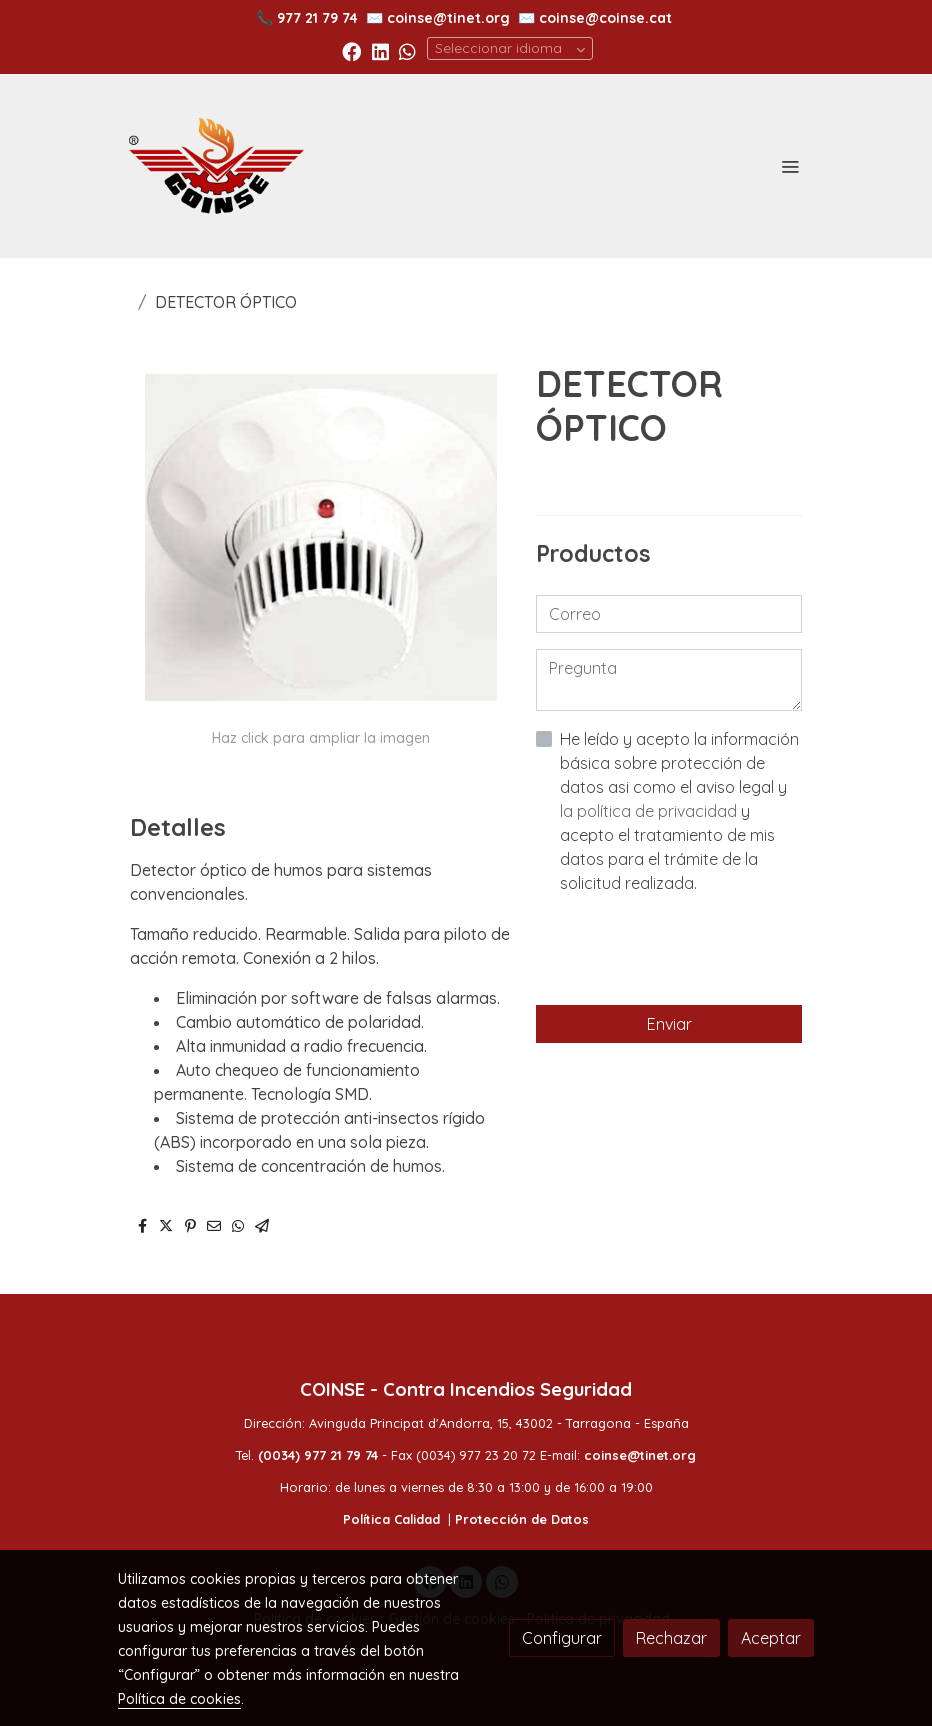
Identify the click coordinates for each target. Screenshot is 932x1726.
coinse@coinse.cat (605, 18)
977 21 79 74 (317, 18)
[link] (216, 166)
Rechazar (671, 1638)
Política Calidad (391, 1519)
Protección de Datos (522, 1519)
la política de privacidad (650, 811)
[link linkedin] (380, 50)
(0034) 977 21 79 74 (318, 1455)
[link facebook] (351, 50)
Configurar (562, 1638)
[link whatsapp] (407, 50)
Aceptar (771, 1638)
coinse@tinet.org (448, 18)
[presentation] (688, 950)
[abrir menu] (790, 166)
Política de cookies (179, 1699)
